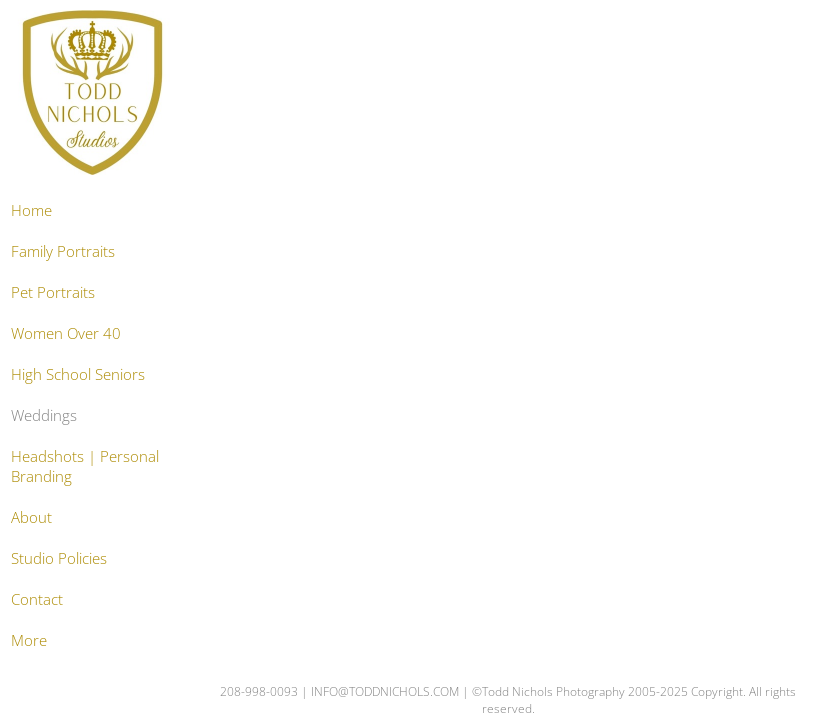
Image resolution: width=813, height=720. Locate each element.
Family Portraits (63, 251)
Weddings (44, 415)
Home (31, 210)
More (29, 640)
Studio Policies (59, 558)
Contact (37, 599)
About (31, 517)
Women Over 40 (66, 333)
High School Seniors (78, 374)
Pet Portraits (53, 292)
